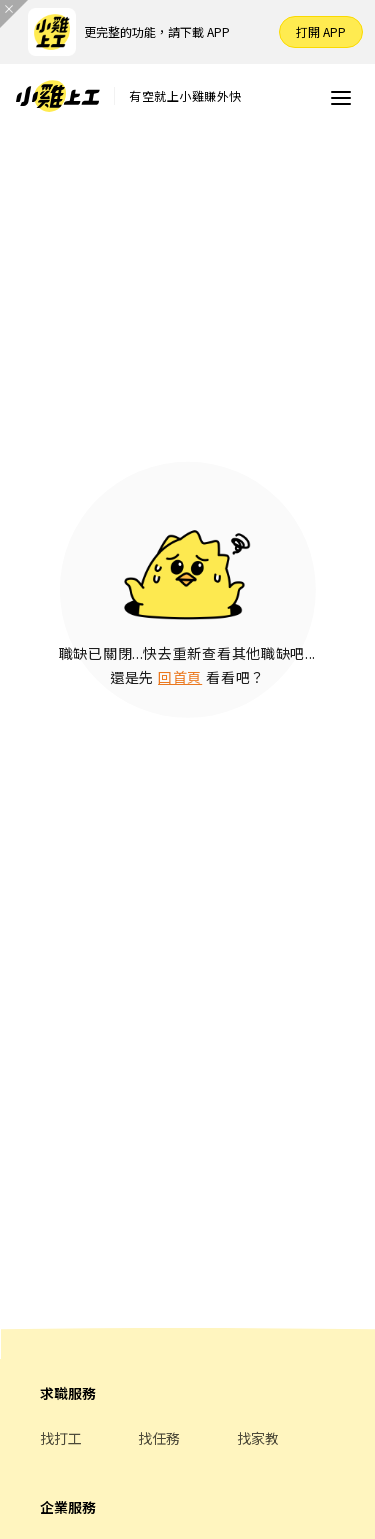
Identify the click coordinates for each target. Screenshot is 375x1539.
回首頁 (180, 677)
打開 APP (321, 31)
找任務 (159, 1438)
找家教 (258, 1438)
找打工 (61, 1438)
